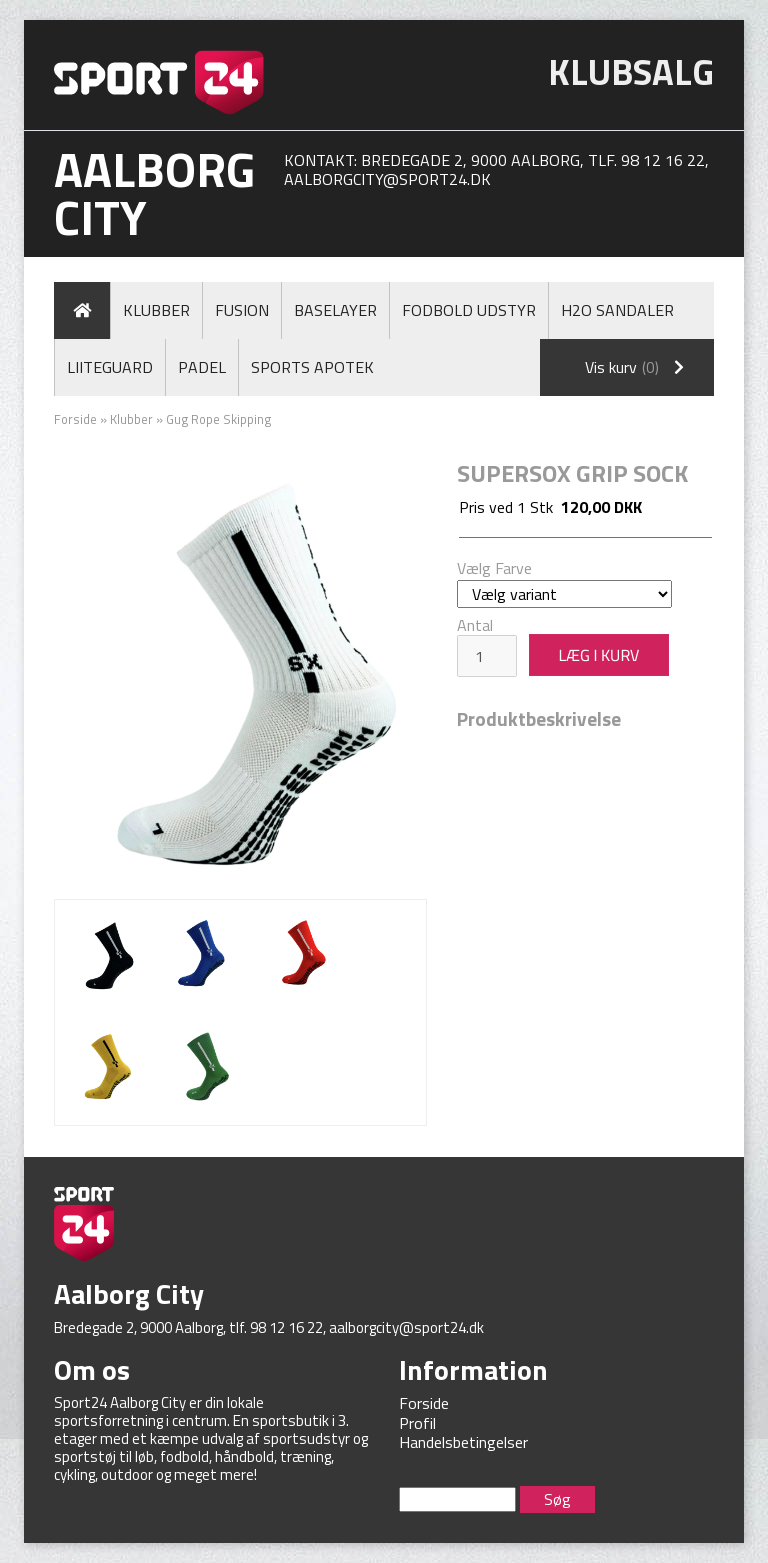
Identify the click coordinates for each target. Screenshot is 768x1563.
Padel (202, 367)
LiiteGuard (110, 367)
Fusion (242, 310)
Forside (75, 419)
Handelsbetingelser (463, 1442)
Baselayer (335, 310)
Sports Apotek (312, 367)
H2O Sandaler (617, 310)
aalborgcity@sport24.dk (387, 179)
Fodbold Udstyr (469, 310)
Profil (417, 1423)
